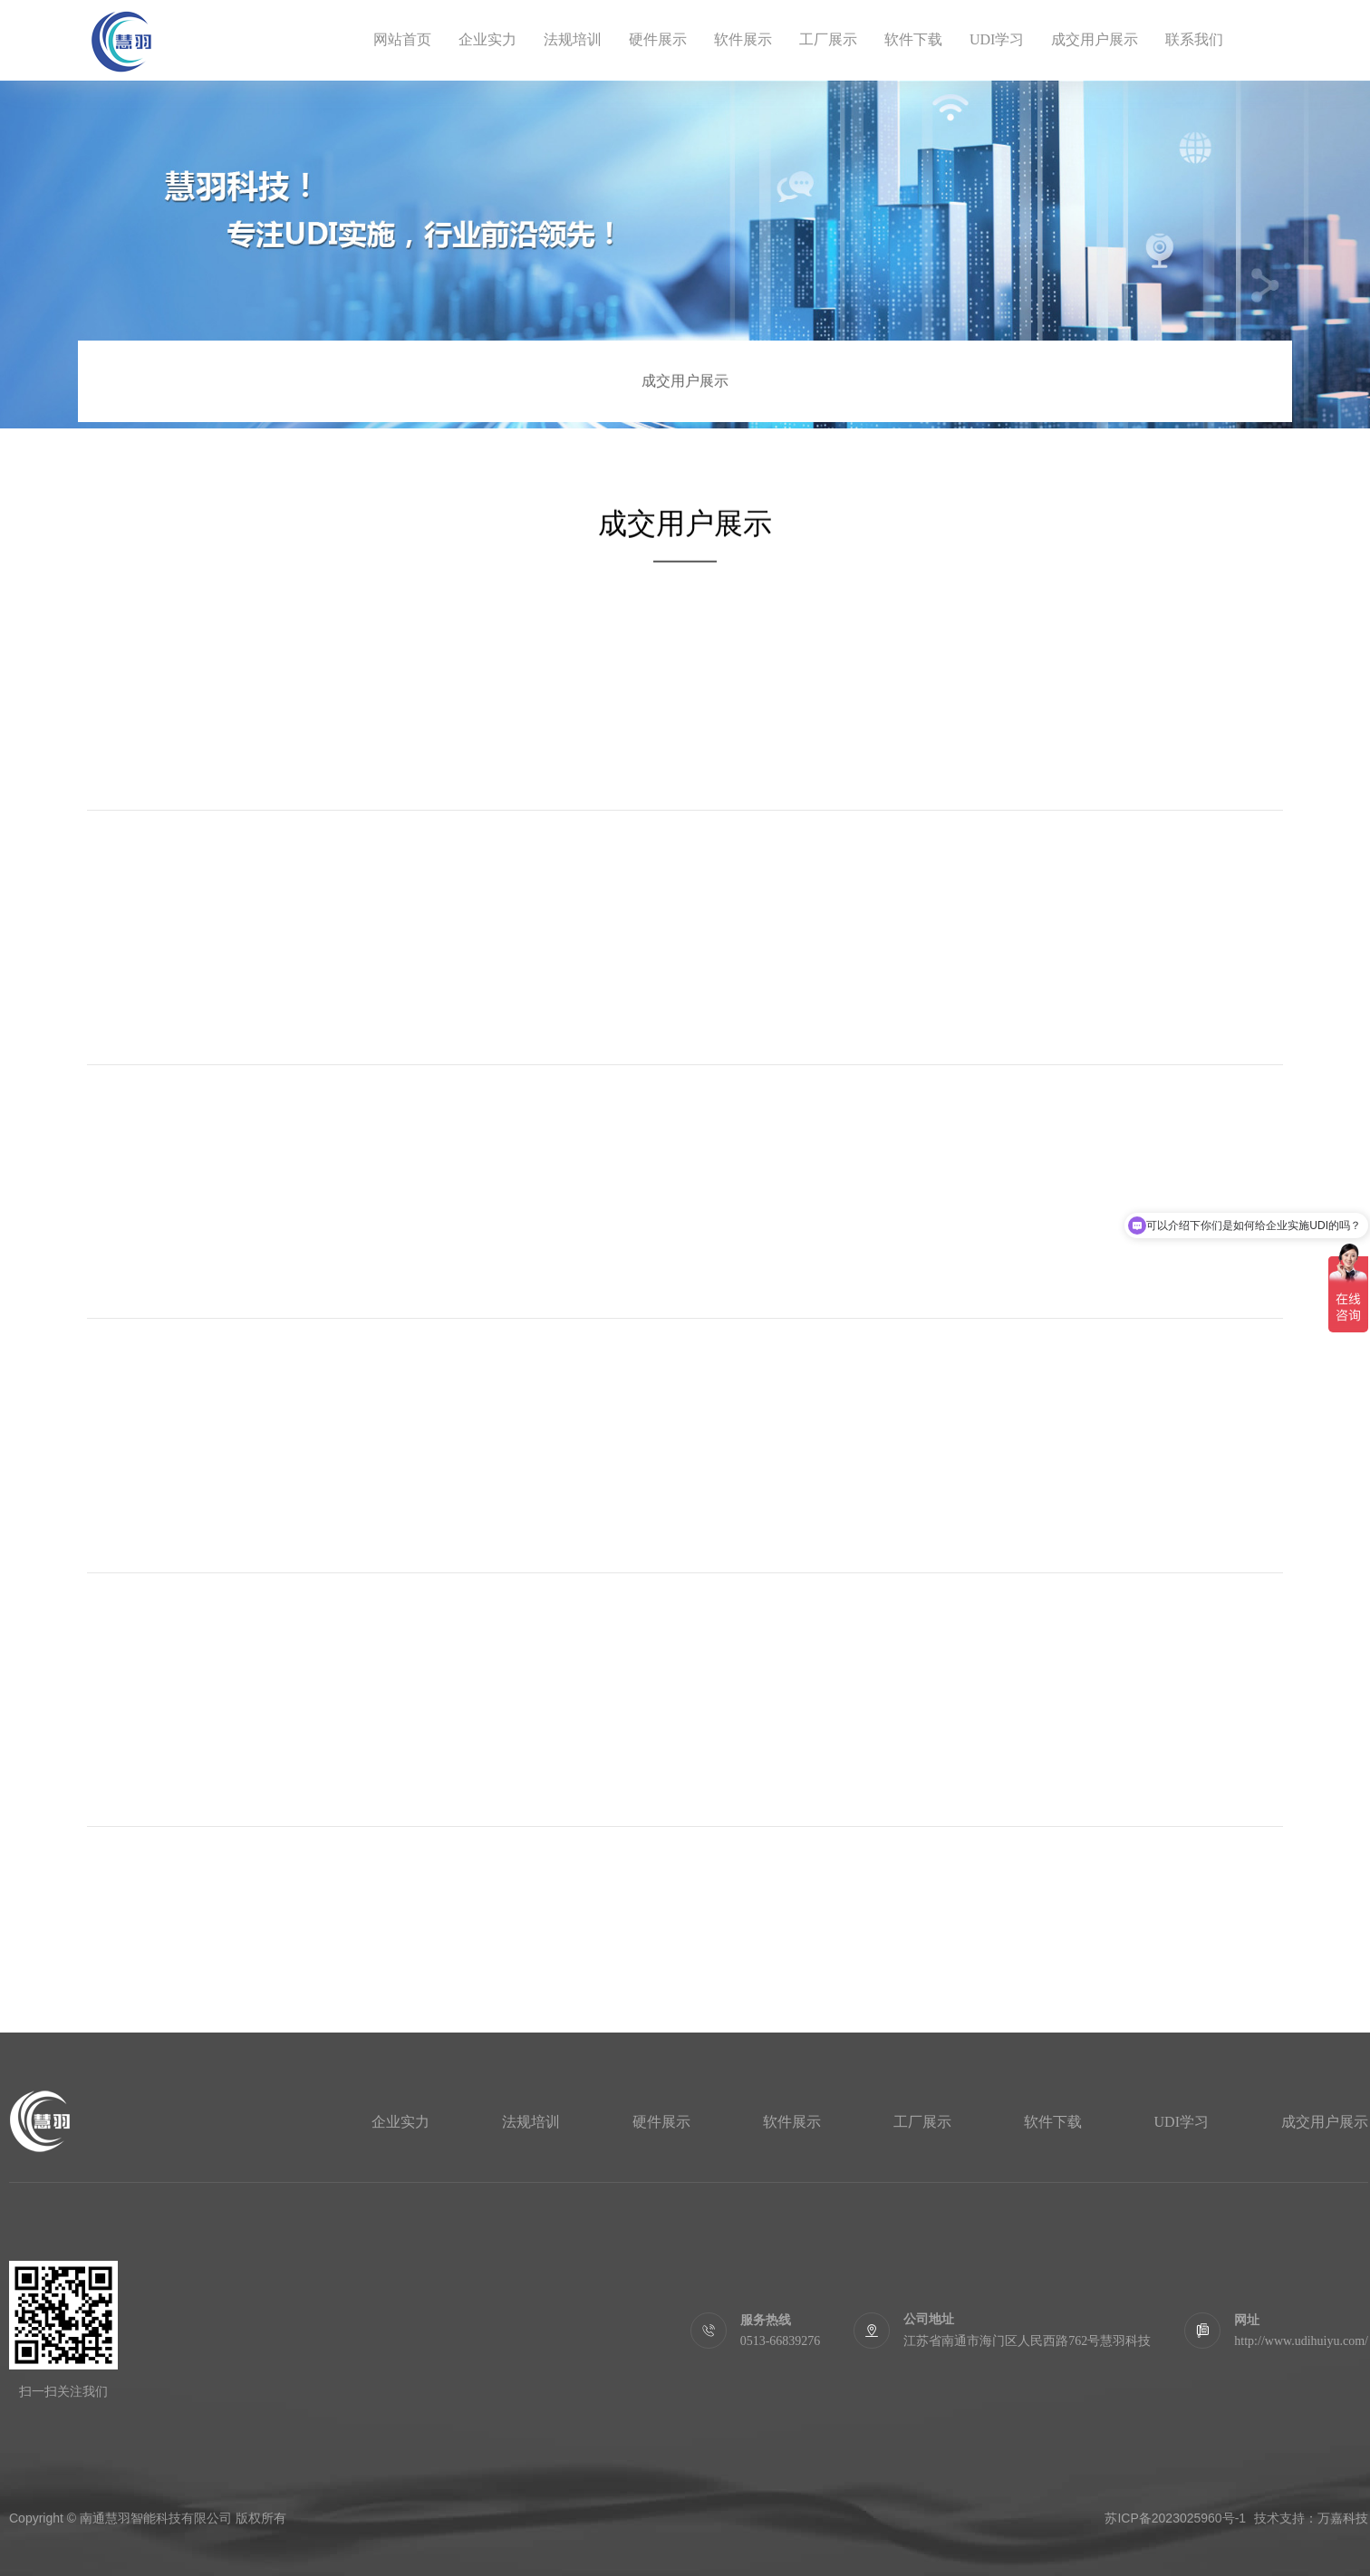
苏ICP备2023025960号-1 (1175, 2518)
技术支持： (1285, 2518)
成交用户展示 (1094, 39)
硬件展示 (658, 39)
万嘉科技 (1342, 2518)
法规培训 (573, 39)
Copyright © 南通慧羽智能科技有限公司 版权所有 (147, 2518)
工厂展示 (828, 39)
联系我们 (1194, 39)
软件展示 (743, 39)
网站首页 (402, 39)
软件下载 (913, 39)
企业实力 (487, 39)
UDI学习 (997, 39)
